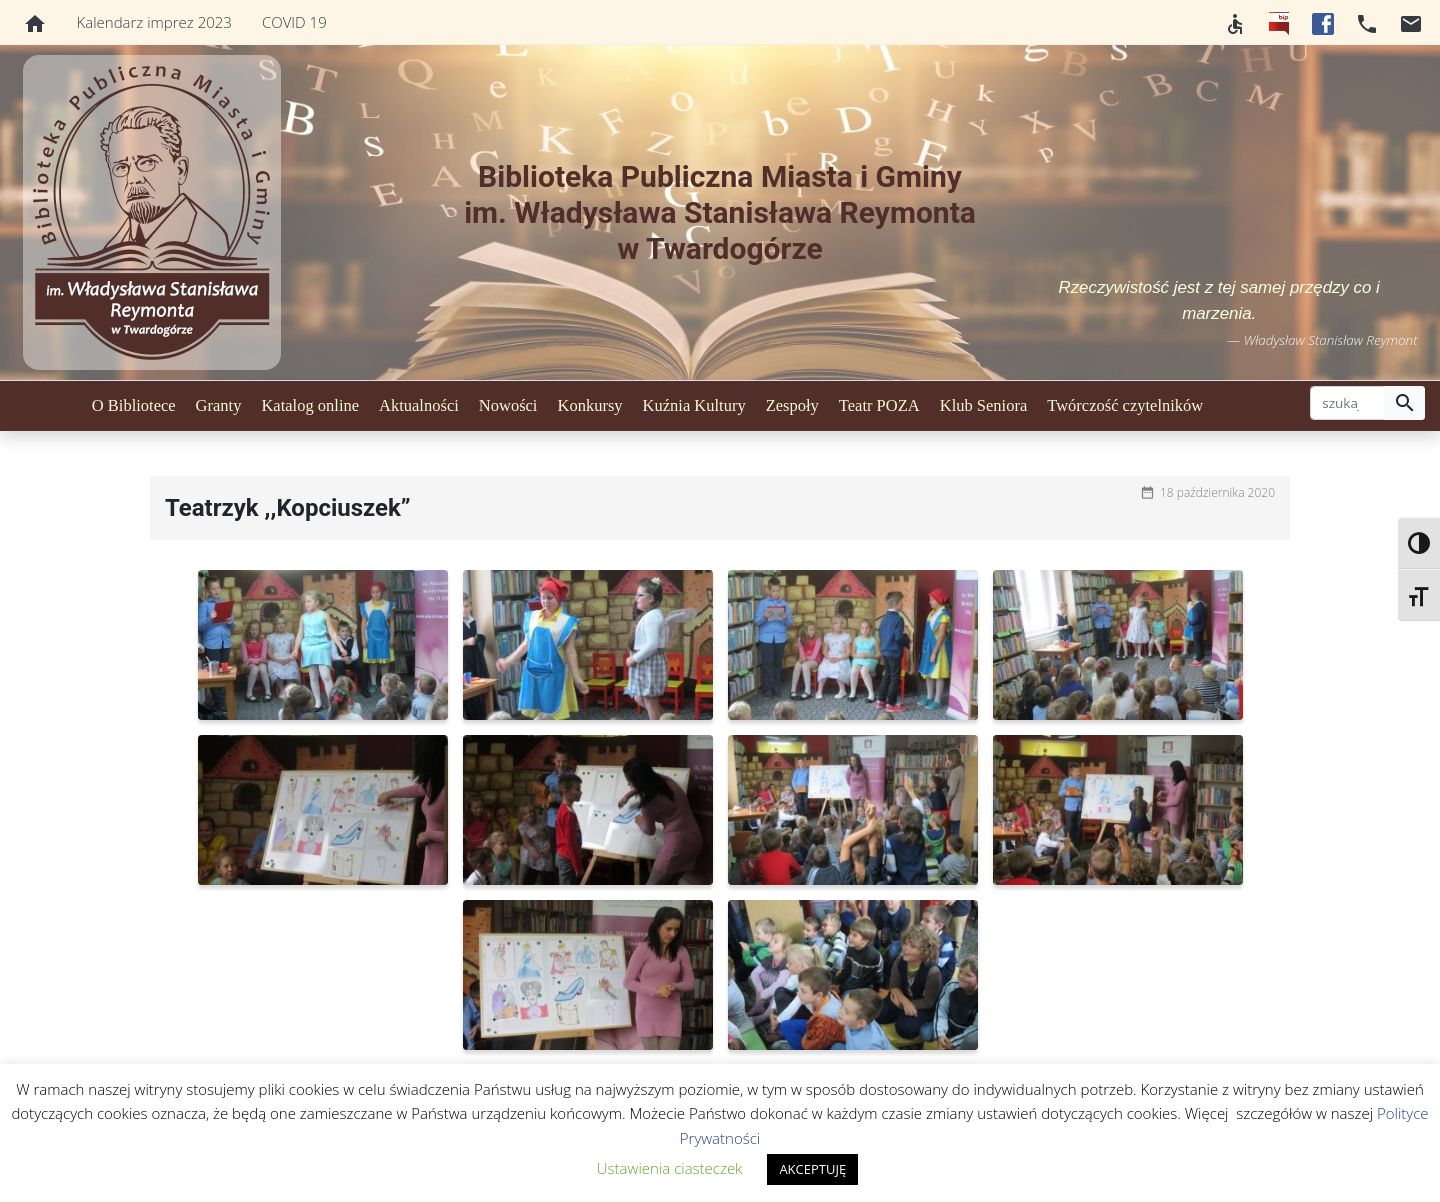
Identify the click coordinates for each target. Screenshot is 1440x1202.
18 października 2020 (1217, 492)
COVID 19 (294, 22)
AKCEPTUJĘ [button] (812, 1169)
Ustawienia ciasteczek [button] (670, 1168)
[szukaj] (1347, 403)
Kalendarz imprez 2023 (154, 22)
